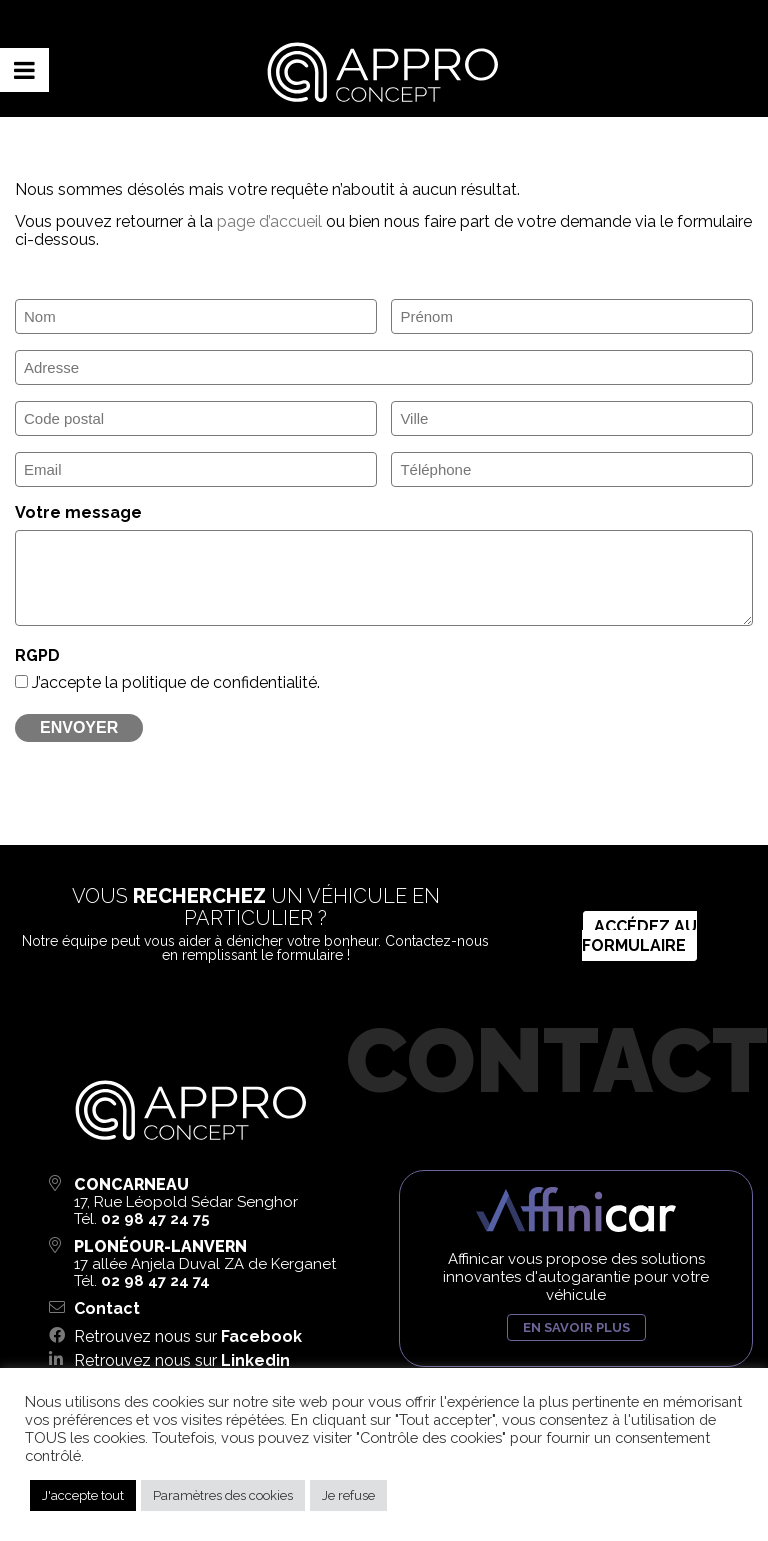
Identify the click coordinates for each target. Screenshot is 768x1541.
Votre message (78, 512)
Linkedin (255, 1360)
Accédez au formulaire (639, 936)
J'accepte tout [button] (83, 1495)
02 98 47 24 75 (155, 1219)
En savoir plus (576, 1327)
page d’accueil (269, 221)
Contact (107, 1308)
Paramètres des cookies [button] (223, 1495)
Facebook (261, 1336)
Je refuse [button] (348, 1495)
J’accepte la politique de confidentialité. (176, 682)
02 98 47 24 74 (155, 1281)
